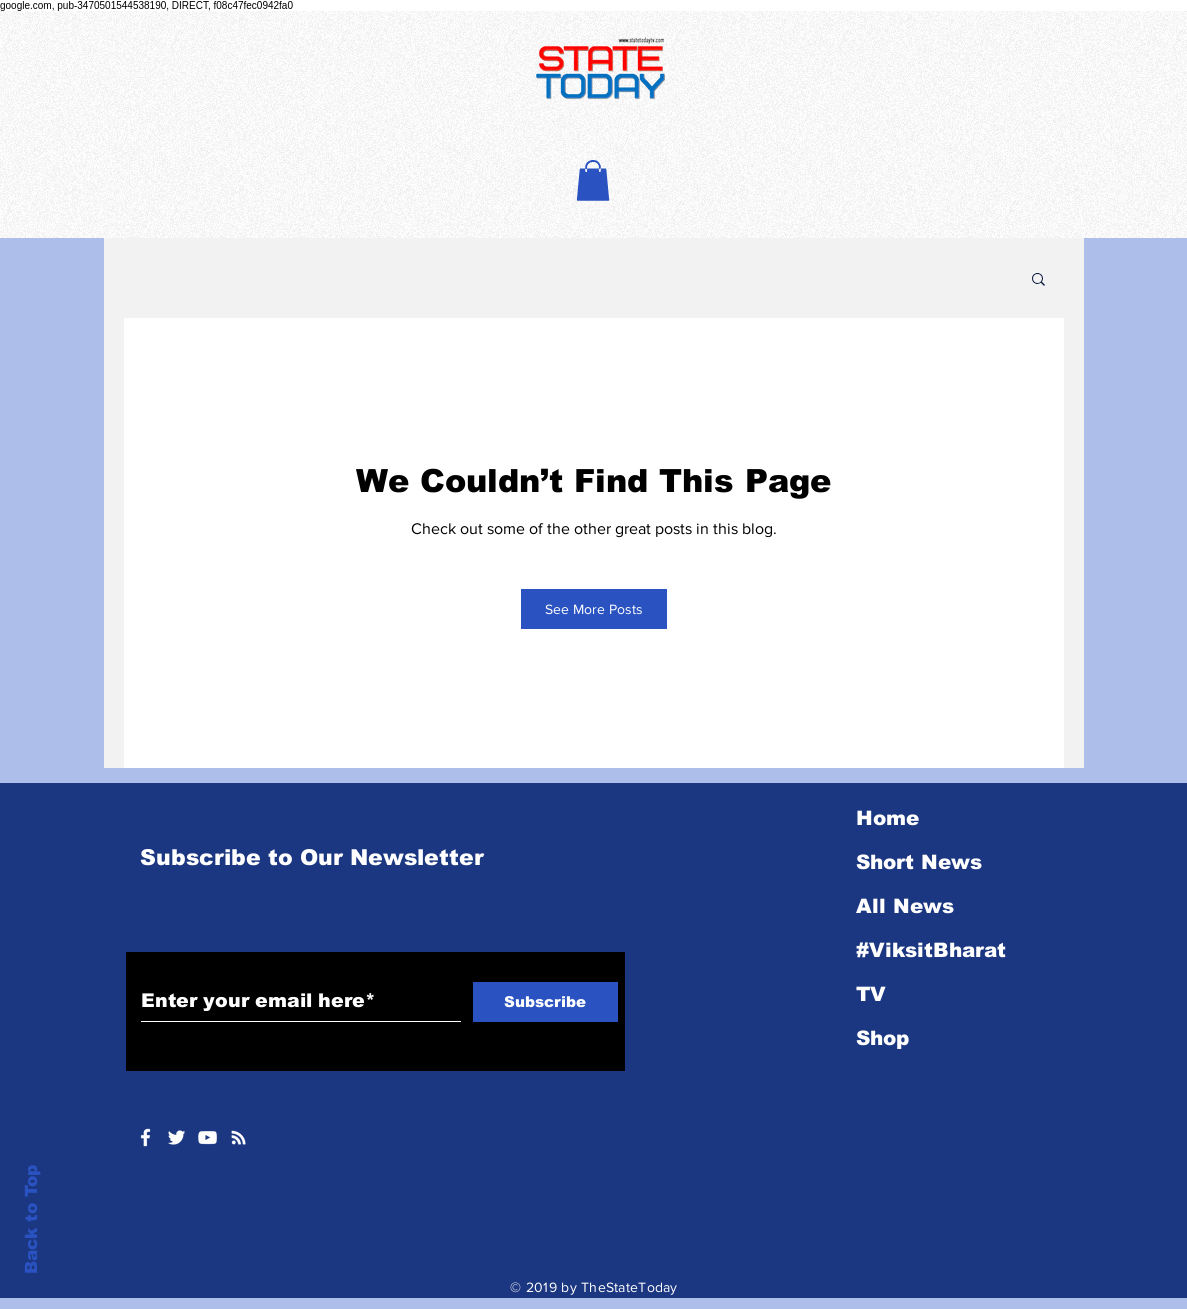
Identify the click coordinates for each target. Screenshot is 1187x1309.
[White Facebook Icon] (145, 1137)
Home (887, 818)
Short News (919, 862)
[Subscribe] (545, 1002)
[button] (593, 180)
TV (871, 994)
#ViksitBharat (931, 950)
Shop (882, 1038)
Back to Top (31, 1219)
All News (905, 906)
